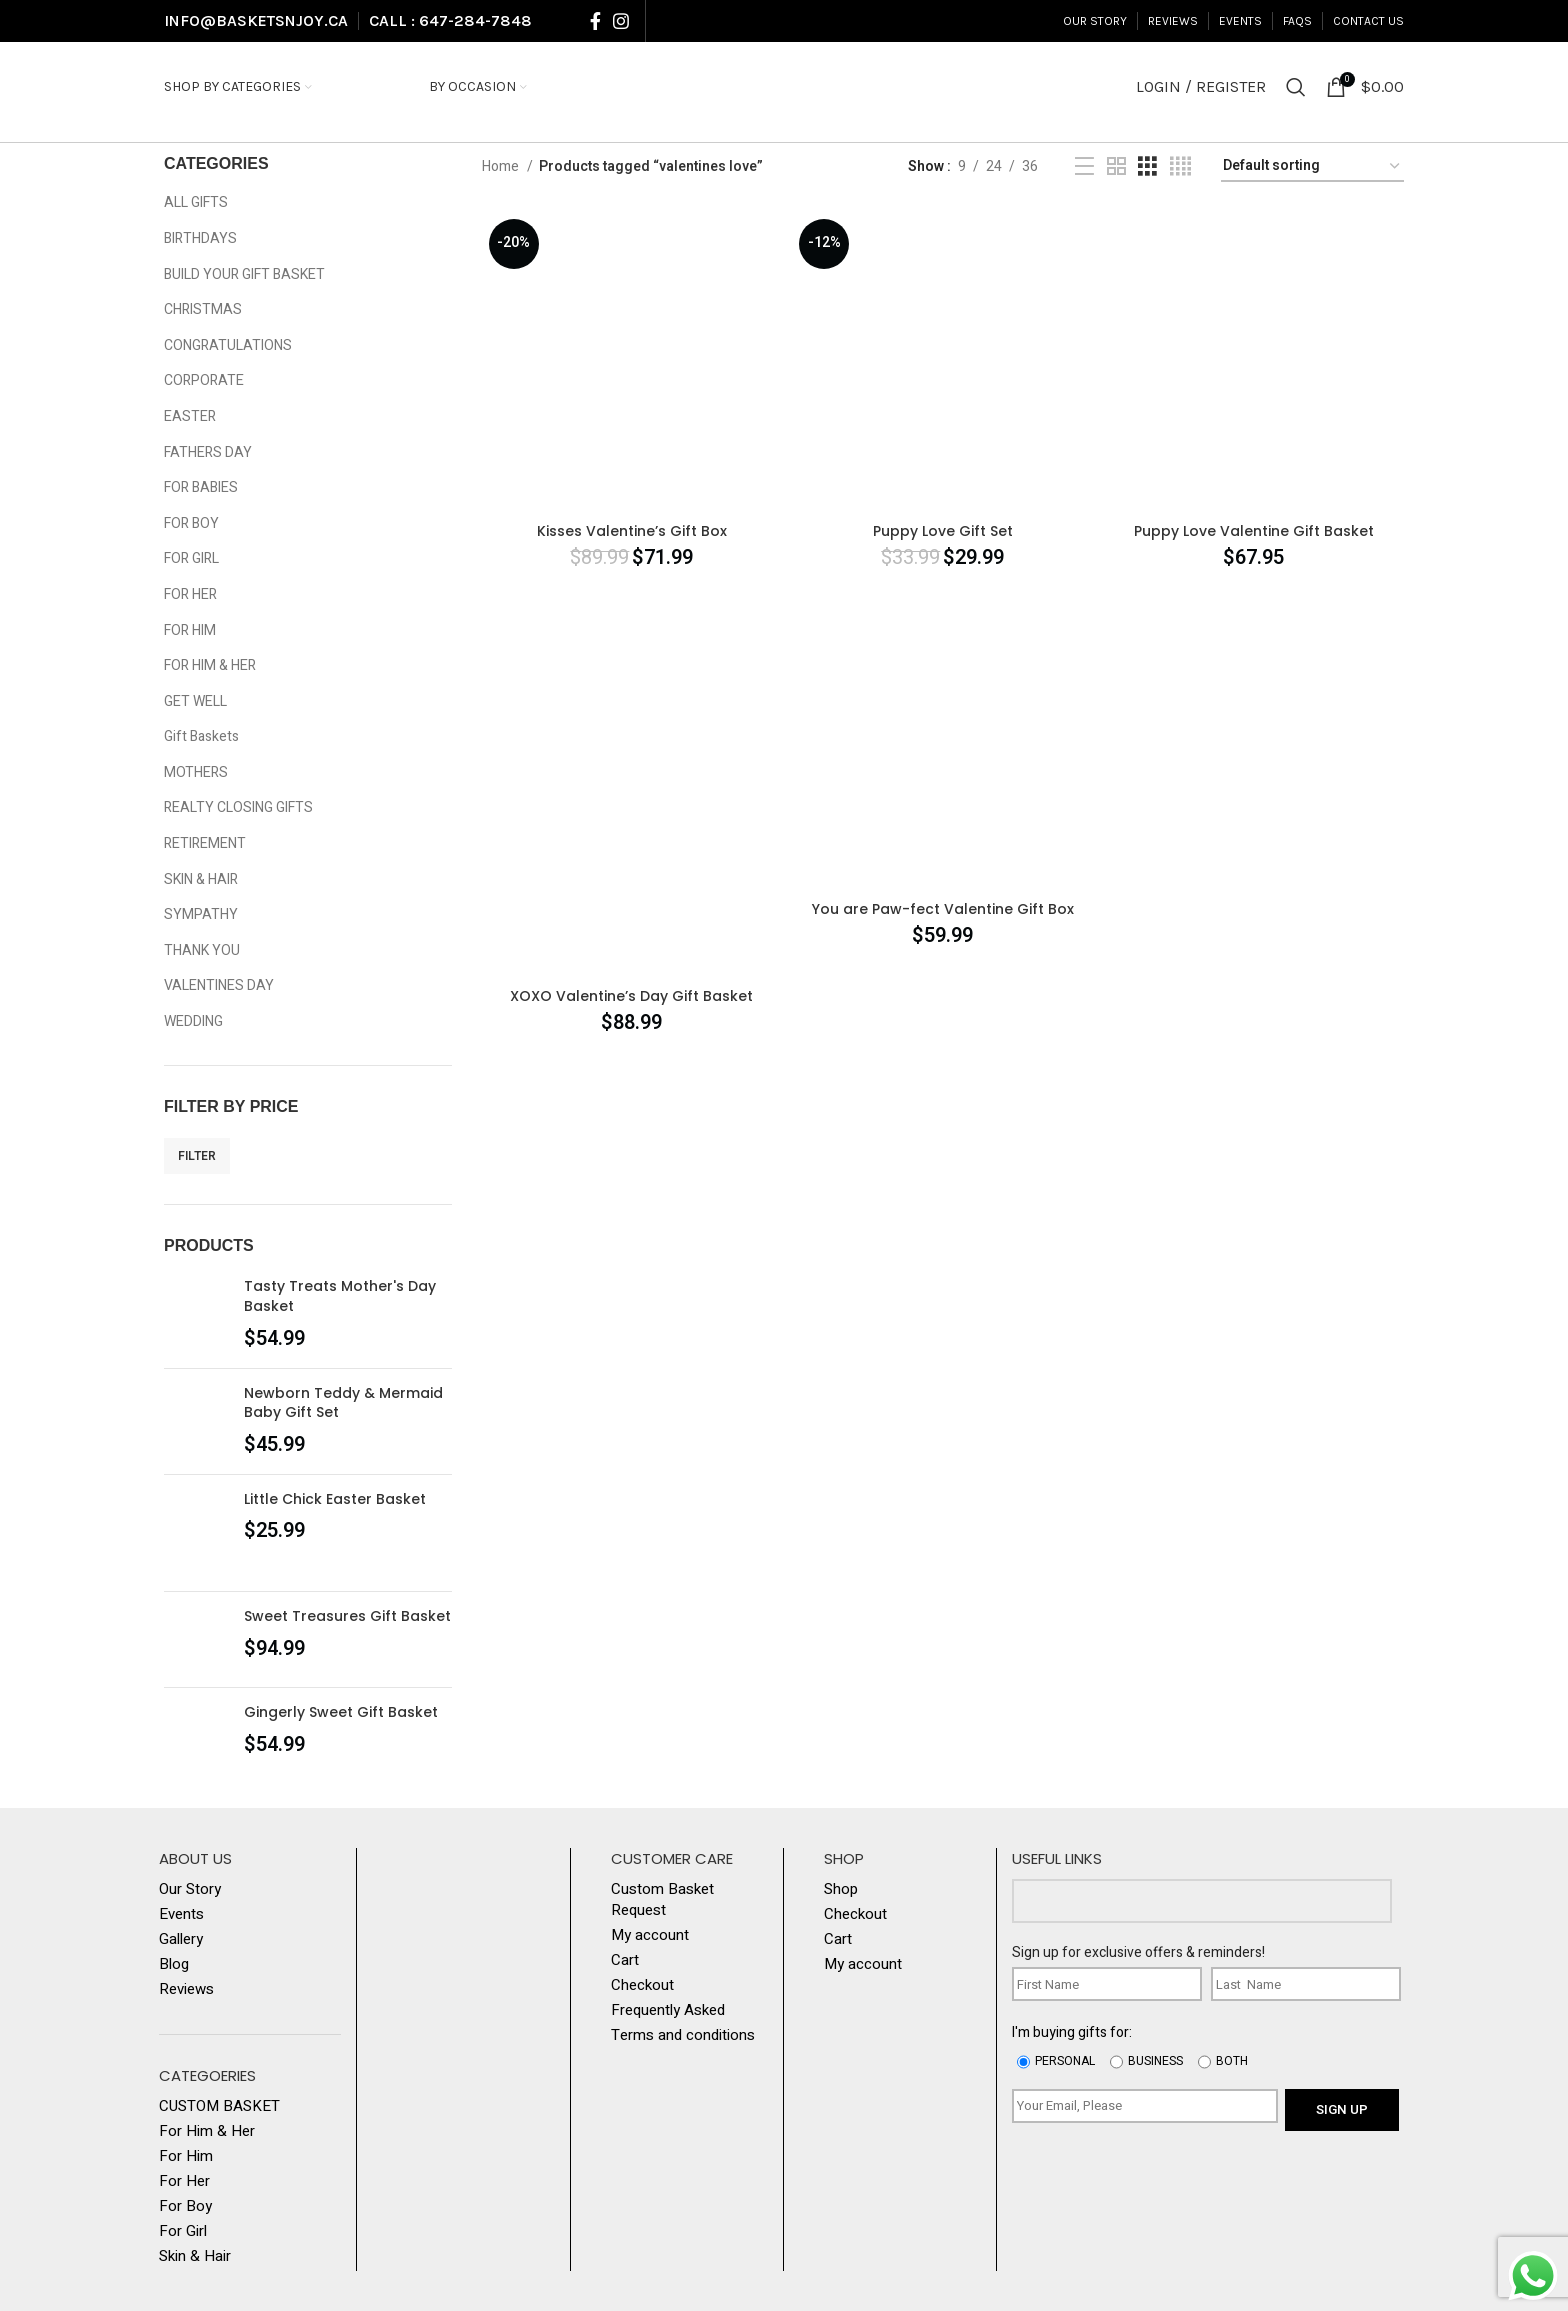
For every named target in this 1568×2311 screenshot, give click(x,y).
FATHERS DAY (208, 452)
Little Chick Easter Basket (335, 1499)
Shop (841, 1889)
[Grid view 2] (1116, 167)
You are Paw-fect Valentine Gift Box (943, 909)
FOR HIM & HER (210, 665)
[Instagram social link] (621, 21)
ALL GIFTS (196, 202)
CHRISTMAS (203, 309)
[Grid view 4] (1180, 167)
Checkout (642, 1985)
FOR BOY (191, 523)
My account (650, 1935)
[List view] (1084, 167)
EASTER (190, 416)
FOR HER (190, 594)
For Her (184, 2181)
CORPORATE (204, 380)
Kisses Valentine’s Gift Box (632, 531)
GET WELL (195, 701)
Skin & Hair (195, 2256)
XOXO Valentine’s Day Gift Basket (631, 996)
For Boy (185, 2206)
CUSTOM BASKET (219, 2106)
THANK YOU (202, 950)
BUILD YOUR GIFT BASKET (244, 274)
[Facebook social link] (595, 21)
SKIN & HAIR (201, 879)
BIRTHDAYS (200, 238)
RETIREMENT (205, 843)
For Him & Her (207, 2131)
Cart (625, 1960)
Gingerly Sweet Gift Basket (341, 1712)
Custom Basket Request (662, 1900)
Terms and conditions (683, 2035)
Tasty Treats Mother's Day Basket (340, 1296)
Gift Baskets (201, 736)
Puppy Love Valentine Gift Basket (1254, 531)
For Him (186, 2156)
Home (502, 166)
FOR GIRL (191, 558)
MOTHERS (196, 772)
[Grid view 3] (1147, 167)
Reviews (186, 1989)
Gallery (181, 1939)
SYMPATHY (201, 914)
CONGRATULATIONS (228, 345)
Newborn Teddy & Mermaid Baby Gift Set (343, 1403)
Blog (174, 1964)
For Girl (183, 2231)
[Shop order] (1312, 167)
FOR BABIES (201, 487)
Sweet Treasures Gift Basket (347, 1616)
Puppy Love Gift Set (943, 531)
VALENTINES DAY (219, 985)
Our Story (190, 1889)
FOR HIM (190, 630)
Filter (197, 1156)
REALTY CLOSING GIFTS (238, 807)
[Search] (1296, 87)
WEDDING (193, 1021)
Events (181, 1914)
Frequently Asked (668, 2010)
